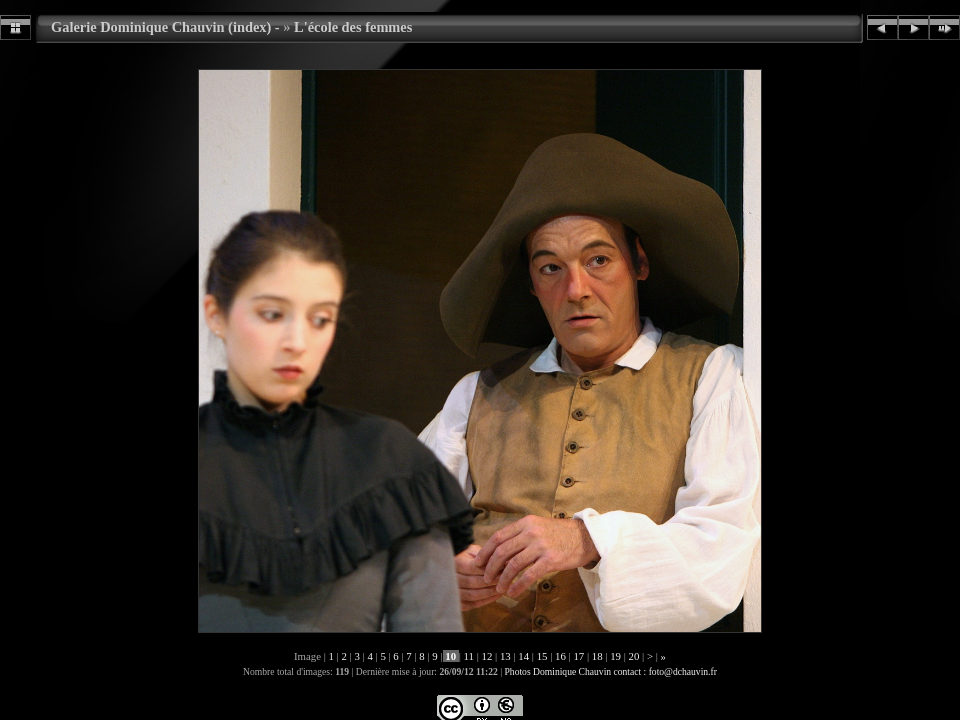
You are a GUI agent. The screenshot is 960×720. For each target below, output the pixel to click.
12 (487, 656)
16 (560, 656)
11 (469, 656)
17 (579, 656)
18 (597, 656)
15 (542, 656)
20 (634, 656)
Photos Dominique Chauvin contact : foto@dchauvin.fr (611, 671)
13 (505, 656)
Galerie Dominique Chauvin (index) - (165, 27)
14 (524, 656)
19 (616, 656)
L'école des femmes (353, 27)
